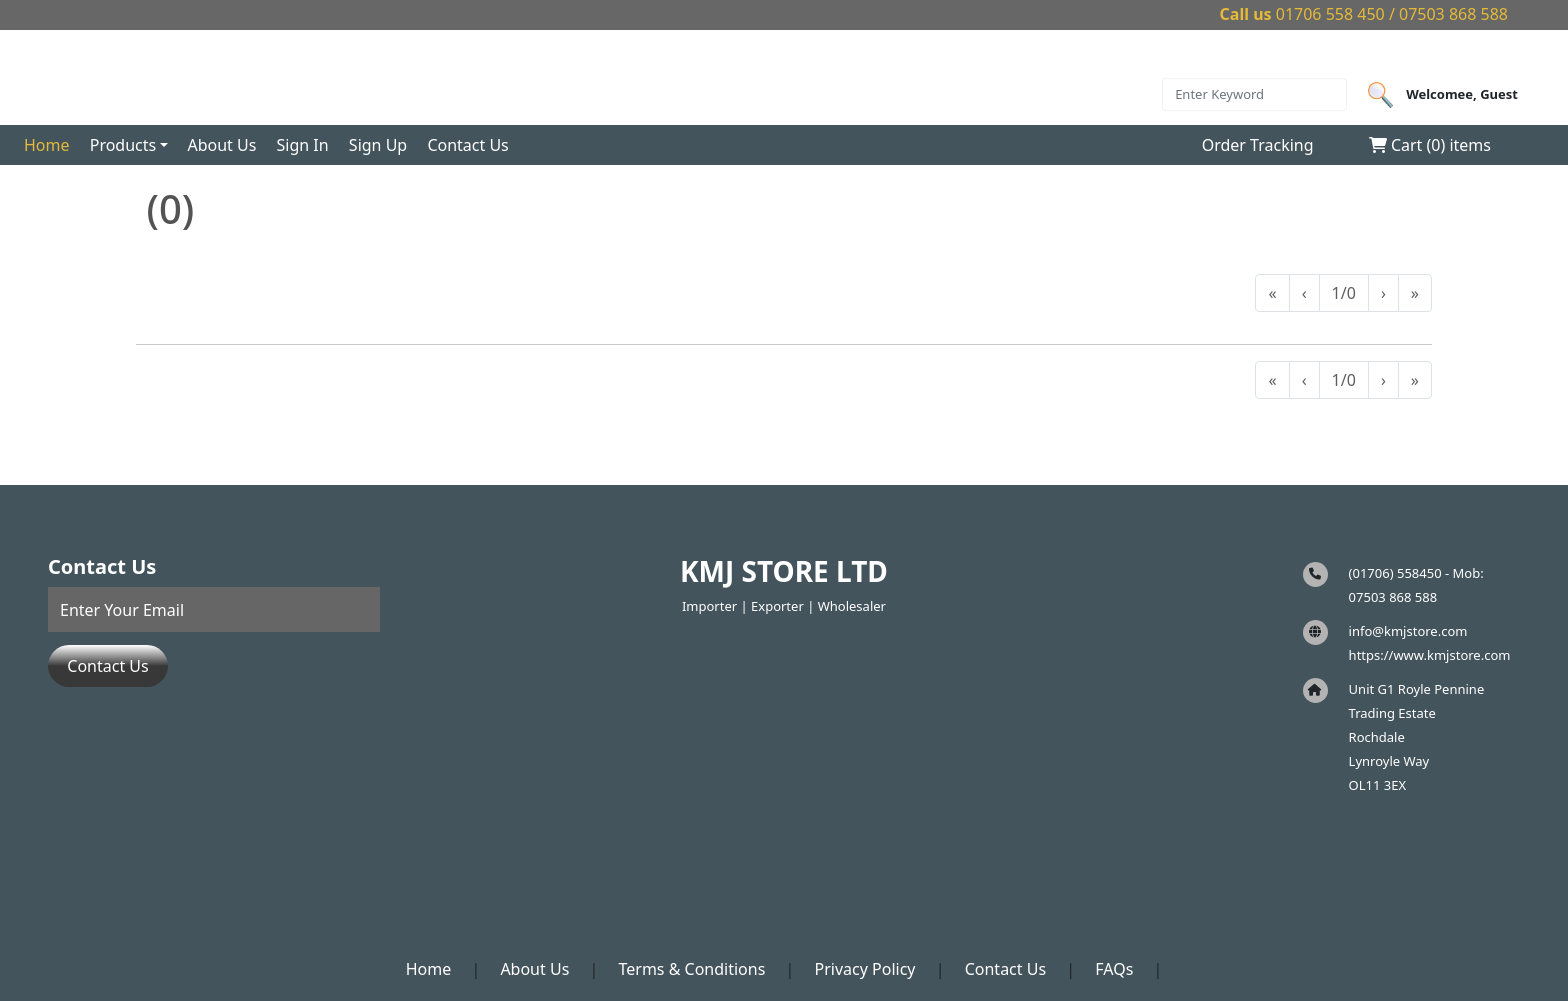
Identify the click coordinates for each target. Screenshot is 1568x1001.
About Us (221, 145)
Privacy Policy (865, 969)
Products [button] (123, 145)
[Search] (1254, 95)
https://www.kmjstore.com (1430, 655)
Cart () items (1430, 145)
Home (47, 145)
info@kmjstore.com (1408, 631)
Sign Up (378, 145)
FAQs (1114, 969)
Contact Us (467, 145)
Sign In (303, 145)
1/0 (1344, 293)
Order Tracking (1258, 145)
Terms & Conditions (691, 969)
